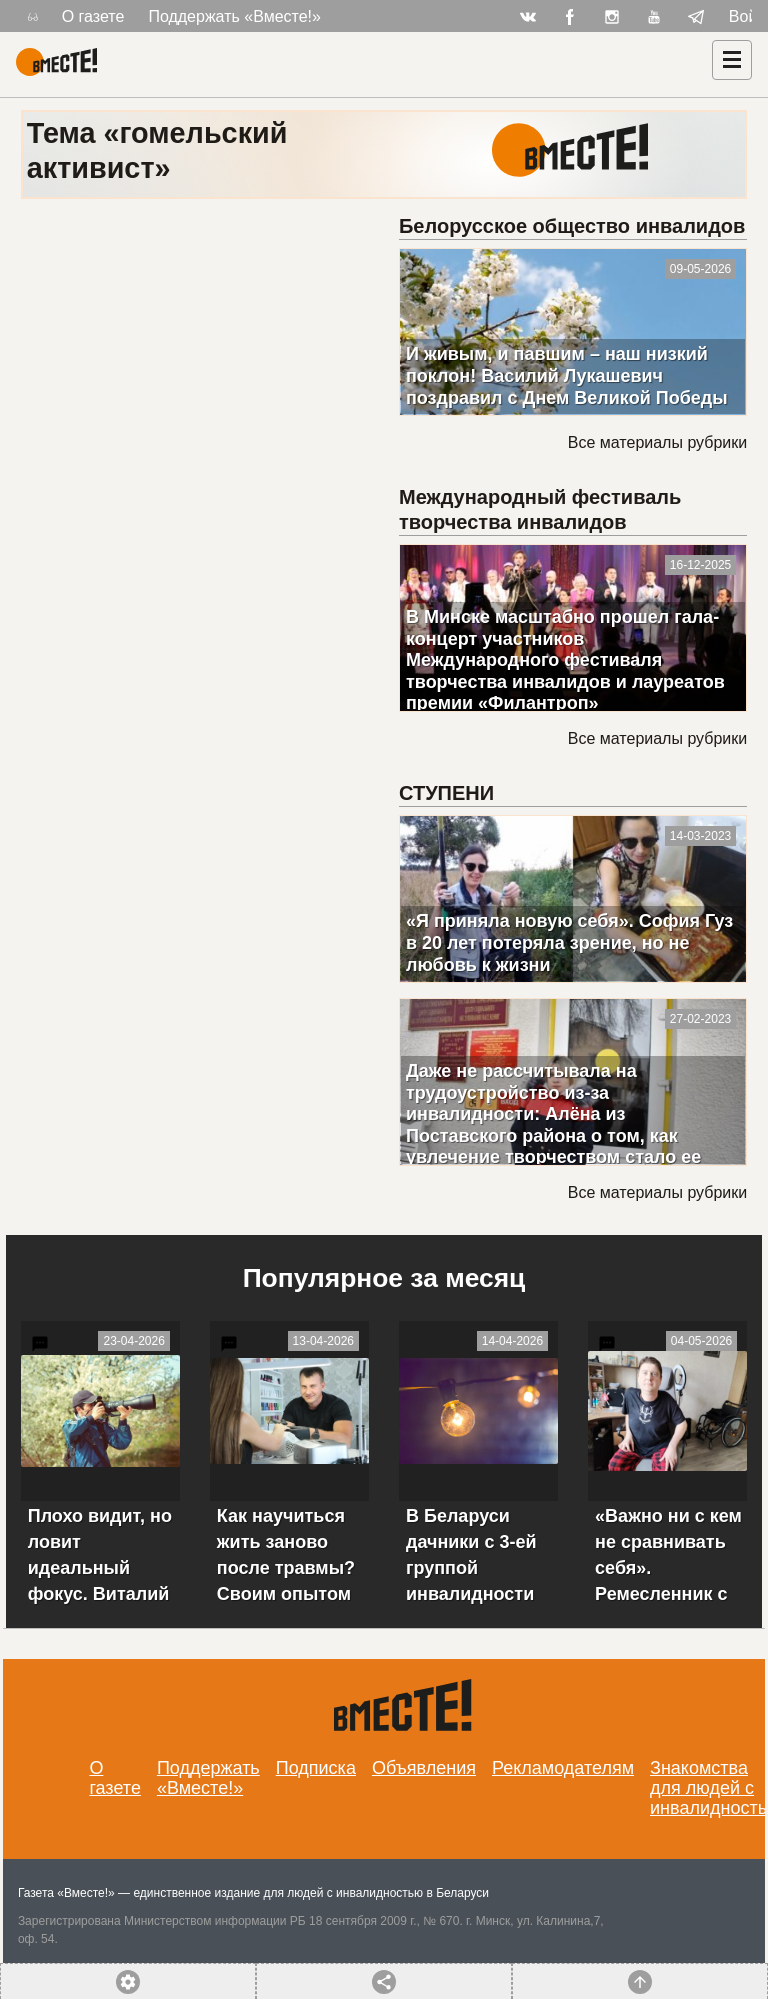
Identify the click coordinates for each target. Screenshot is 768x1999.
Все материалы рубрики (657, 442)
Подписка (316, 1768)
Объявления (424, 1768)
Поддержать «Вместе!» (234, 16)
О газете (93, 16)
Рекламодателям (563, 1768)
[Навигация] (732, 60)
